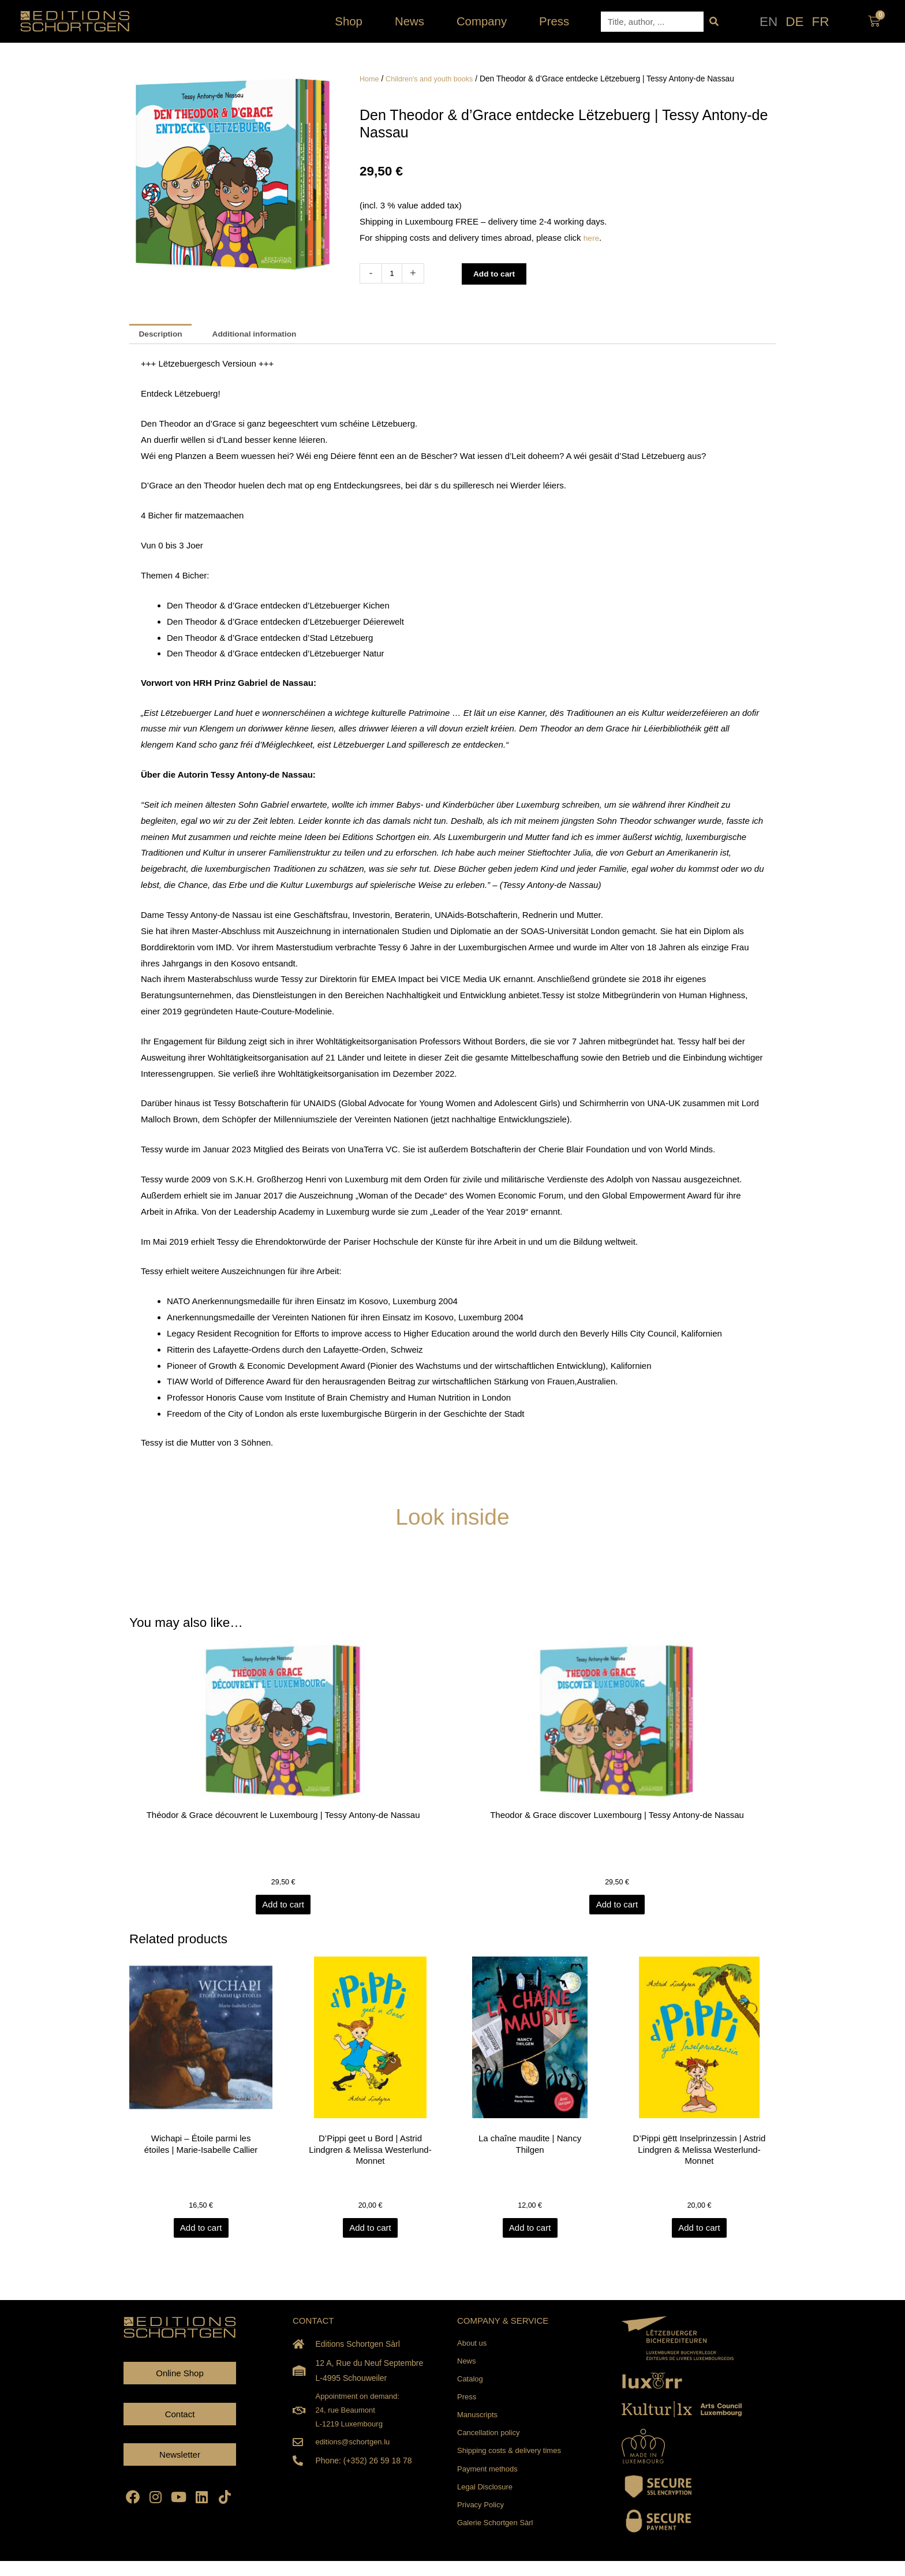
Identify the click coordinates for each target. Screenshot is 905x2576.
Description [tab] (164, 335)
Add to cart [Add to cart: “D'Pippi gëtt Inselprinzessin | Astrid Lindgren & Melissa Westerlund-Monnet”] (699, 2234)
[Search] (714, 22)
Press (554, 21)
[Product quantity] (393, 273)
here (592, 237)
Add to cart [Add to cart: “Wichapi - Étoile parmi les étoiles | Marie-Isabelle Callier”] (206, 2234)
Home (370, 78)
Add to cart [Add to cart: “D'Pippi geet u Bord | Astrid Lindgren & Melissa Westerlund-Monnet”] (370, 2234)
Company (485, 21)
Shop (351, 21)
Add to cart (498, 273)
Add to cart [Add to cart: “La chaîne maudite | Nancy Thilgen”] (535, 2234)
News (412, 21)
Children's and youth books (435, 78)
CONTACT (313, 2326)
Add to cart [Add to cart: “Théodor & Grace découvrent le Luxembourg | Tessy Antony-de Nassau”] (288, 1909)
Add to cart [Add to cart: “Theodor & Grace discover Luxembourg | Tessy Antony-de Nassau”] (617, 1909)
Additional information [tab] (265, 335)
